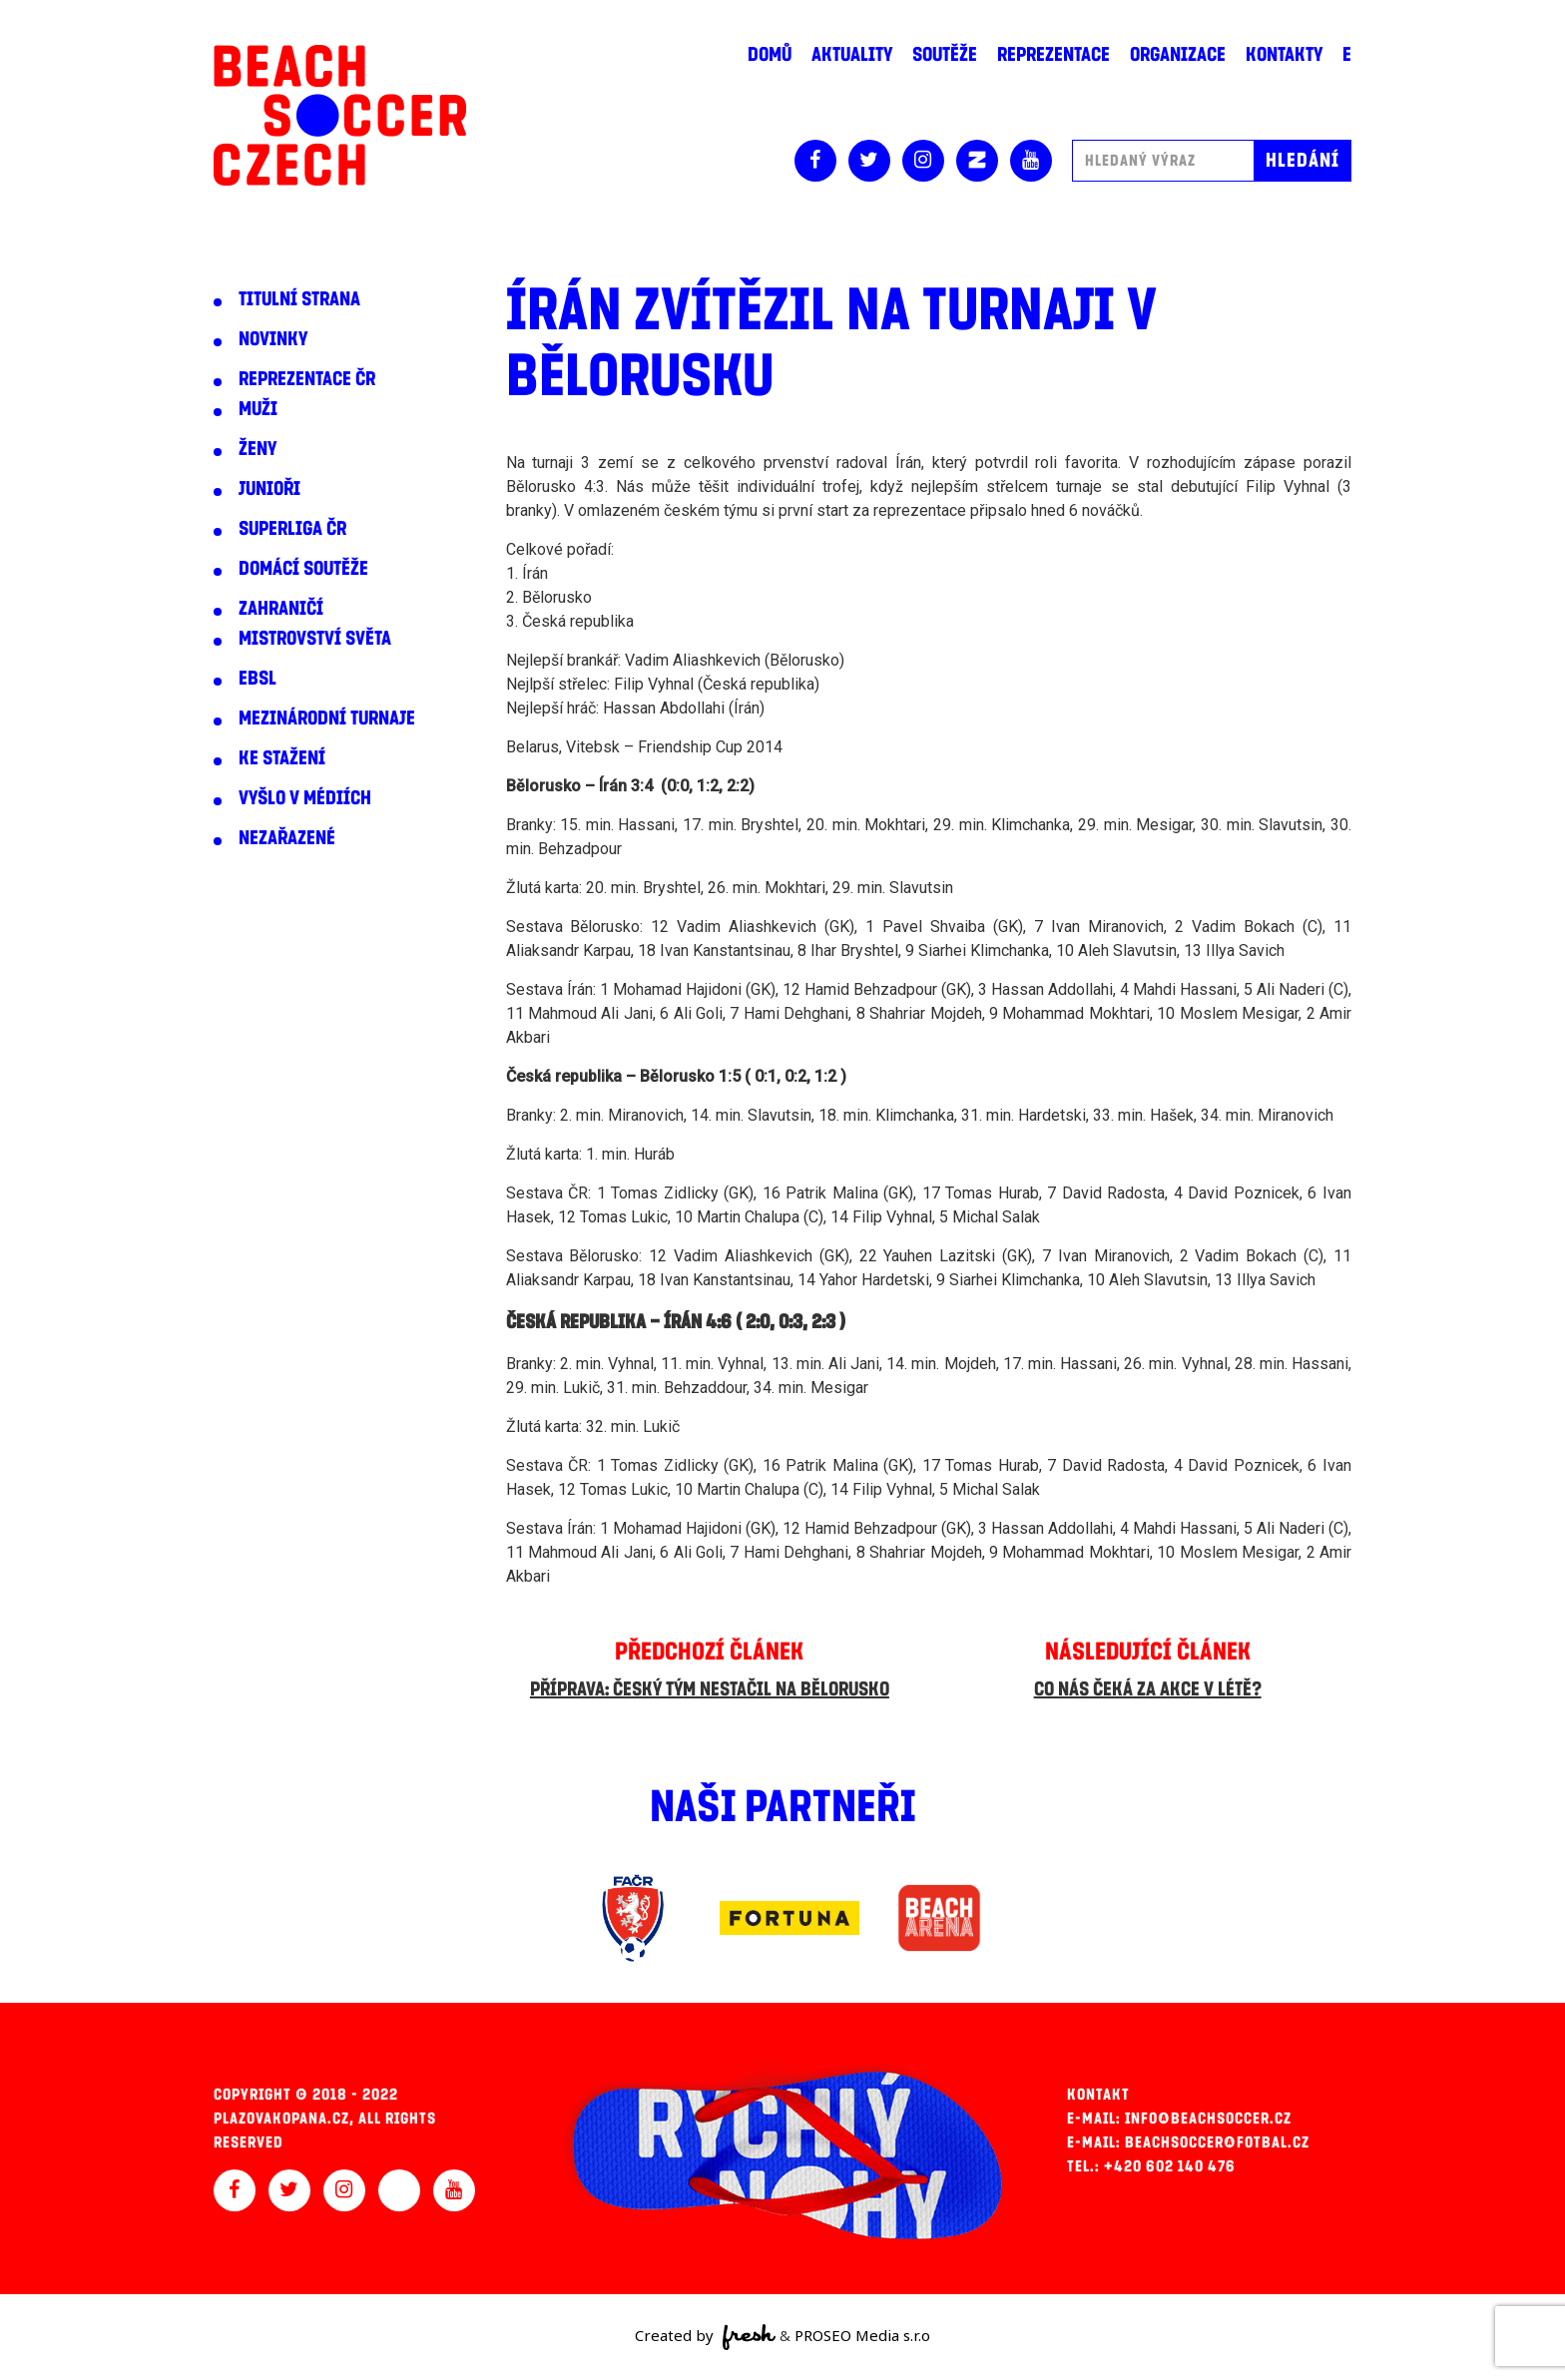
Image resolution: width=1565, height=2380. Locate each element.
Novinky (273, 339)
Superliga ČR (292, 529)
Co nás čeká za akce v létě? (1148, 1689)
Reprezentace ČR (307, 379)
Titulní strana (299, 299)
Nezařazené (287, 838)
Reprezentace (1053, 55)
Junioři (269, 489)
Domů (769, 55)
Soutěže (944, 55)
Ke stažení (282, 758)
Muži (258, 409)
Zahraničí (281, 609)
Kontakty (1284, 55)
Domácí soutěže (303, 569)
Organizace (1178, 55)
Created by (705, 2337)
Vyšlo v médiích (305, 798)
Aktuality (851, 55)
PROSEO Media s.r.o (862, 2335)
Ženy (257, 449)
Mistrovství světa (315, 639)
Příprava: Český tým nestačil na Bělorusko (709, 1689)
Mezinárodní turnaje (327, 718)
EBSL (257, 679)
